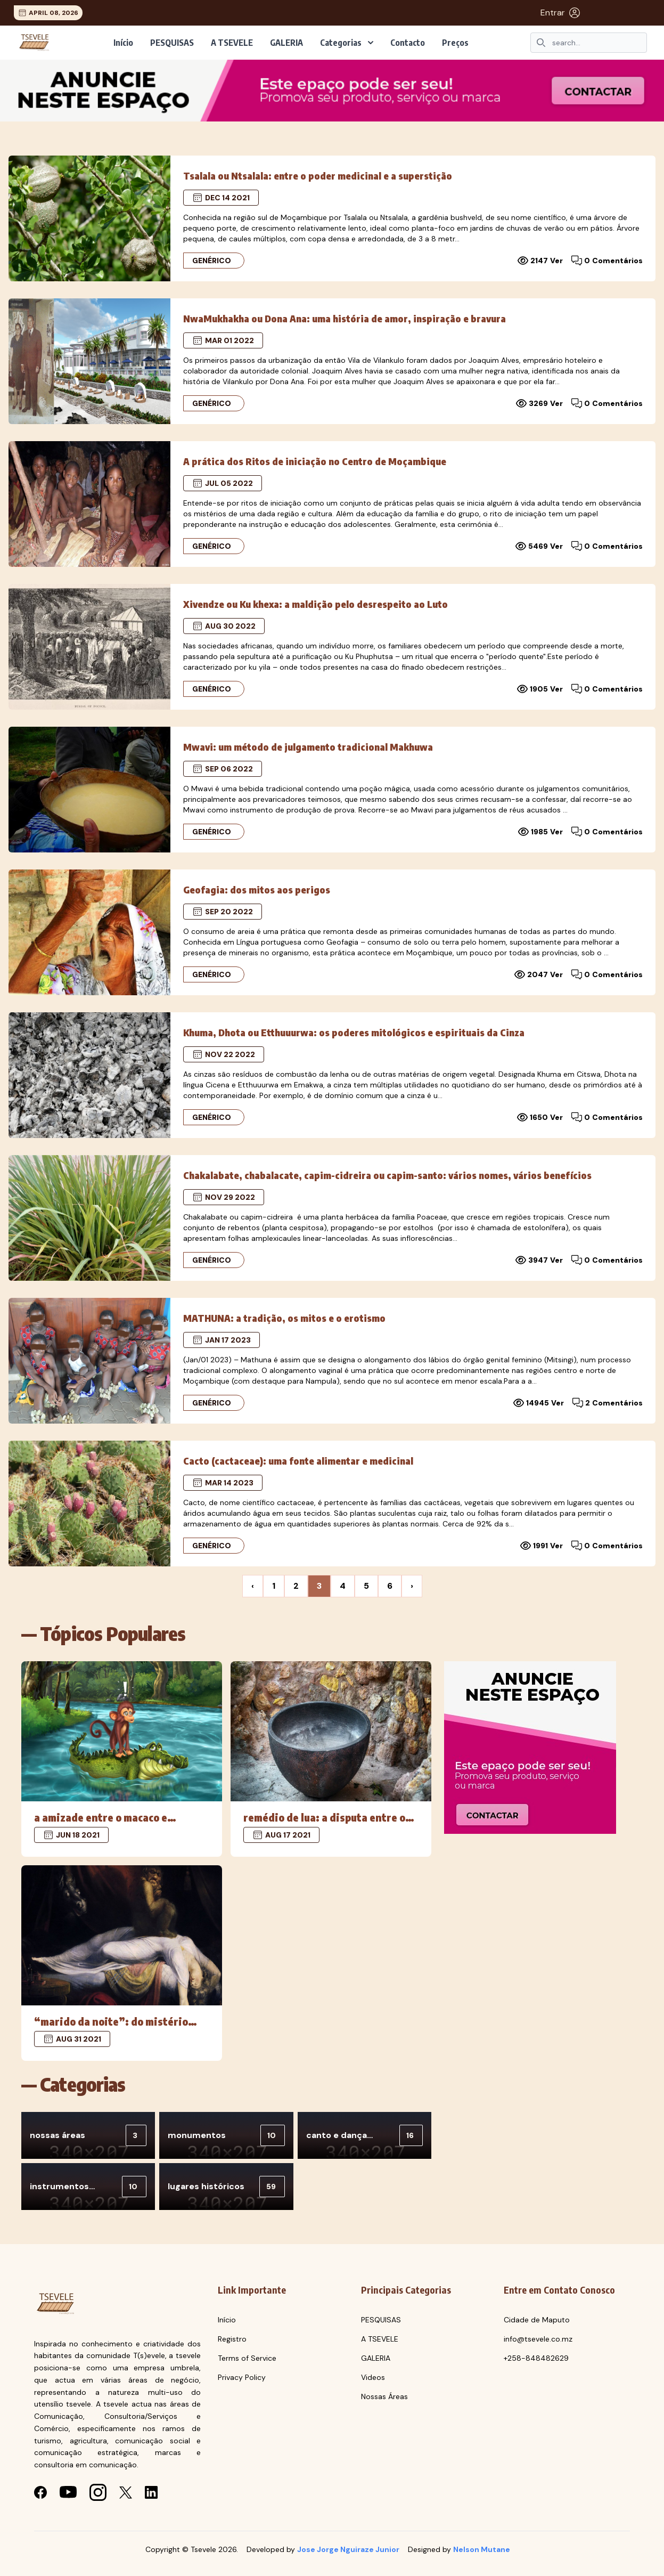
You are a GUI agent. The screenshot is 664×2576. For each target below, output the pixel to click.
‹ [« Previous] (252, 1585)
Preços (455, 42)
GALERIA (286, 42)
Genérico (211, 260)
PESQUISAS (172, 42)
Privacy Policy (242, 2377)
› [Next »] (412, 1585)
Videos (373, 2377)
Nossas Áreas (384, 2396)
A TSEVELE (232, 42)
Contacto (407, 42)
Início (123, 42)
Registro (232, 2339)
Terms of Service (247, 2358)
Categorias (346, 42)
